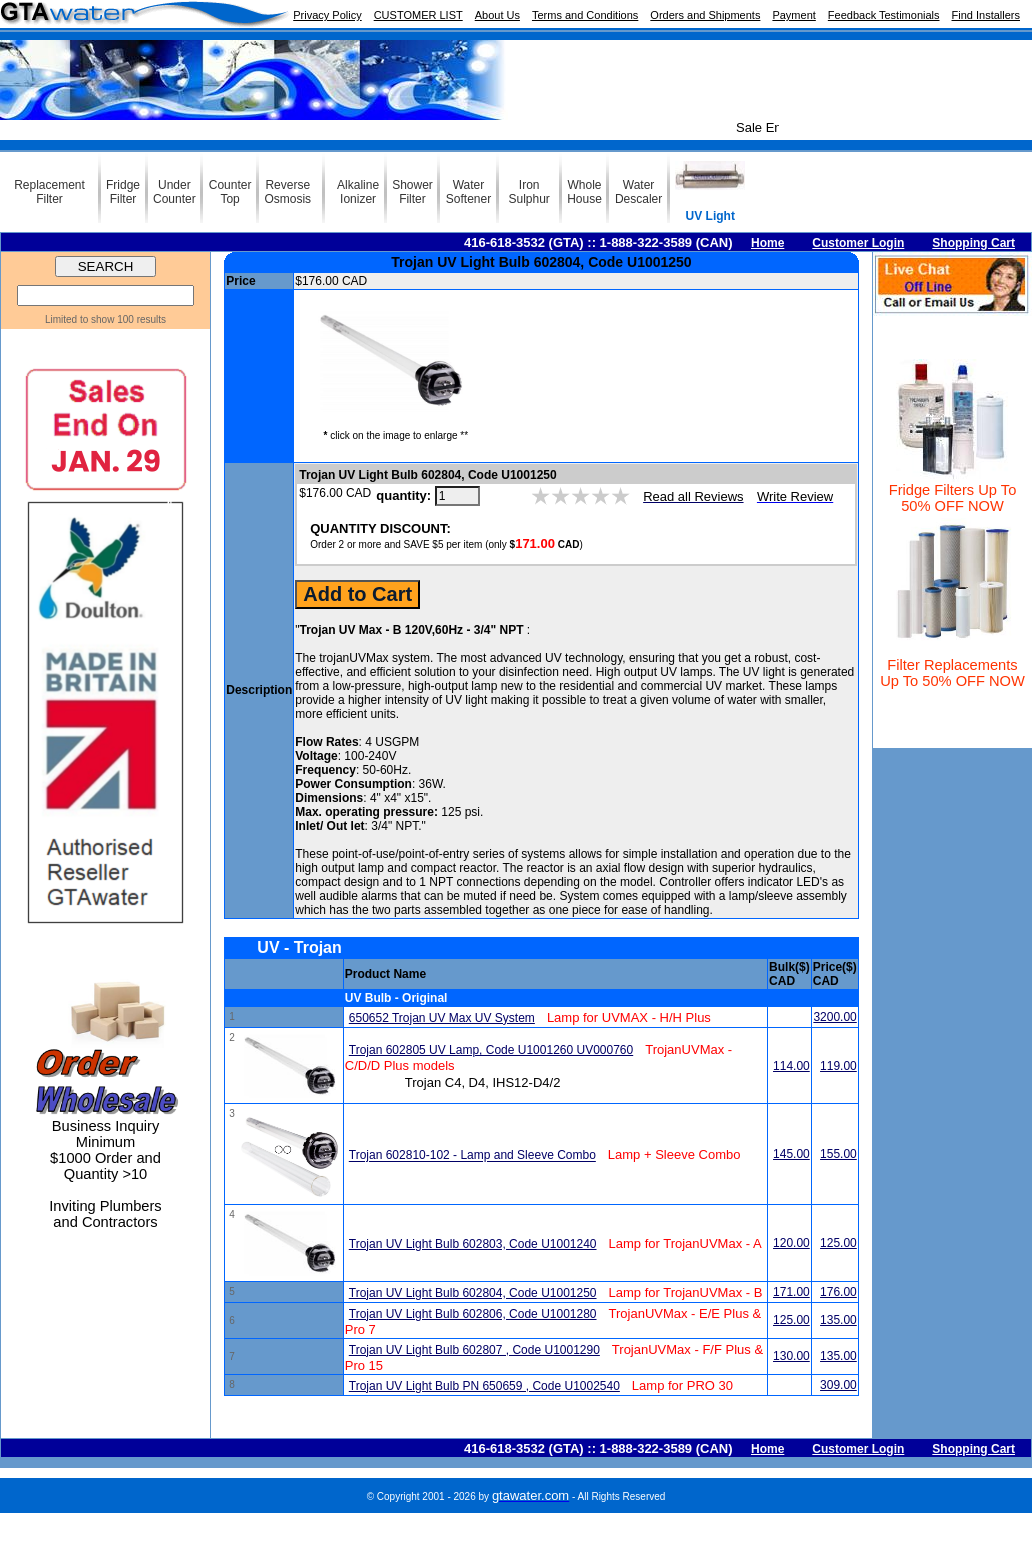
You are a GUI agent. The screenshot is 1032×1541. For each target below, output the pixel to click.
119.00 (838, 1066)
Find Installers (986, 15)
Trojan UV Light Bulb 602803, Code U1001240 (473, 1244)
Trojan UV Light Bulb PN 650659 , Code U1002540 (484, 1386)
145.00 (791, 1154)
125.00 (838, 1243)
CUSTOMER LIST (418, 15)
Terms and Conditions (585, 15)
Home (767, 243)
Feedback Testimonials (884, 15)
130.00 (791, 1356)
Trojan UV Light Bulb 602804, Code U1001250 (473, 1293)
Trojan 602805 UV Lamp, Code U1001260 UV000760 (491, 1050)
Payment (793, 15)
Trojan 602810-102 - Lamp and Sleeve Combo (472, 1156)
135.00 (838, 1320)
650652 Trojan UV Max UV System (442, 1018)
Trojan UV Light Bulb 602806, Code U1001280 (473, 1314)
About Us (497, 15)
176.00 (838, 1292)
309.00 (838, 1385)
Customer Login (858, 243)
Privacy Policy (327, 15)
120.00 (791, 1243)
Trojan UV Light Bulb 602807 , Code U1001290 (474, 1350)
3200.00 (834, 1017)
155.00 (838, 1154)
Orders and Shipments (705, 15)
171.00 (791, 1292)
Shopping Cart (973, 243)
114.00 (791, 1066)
